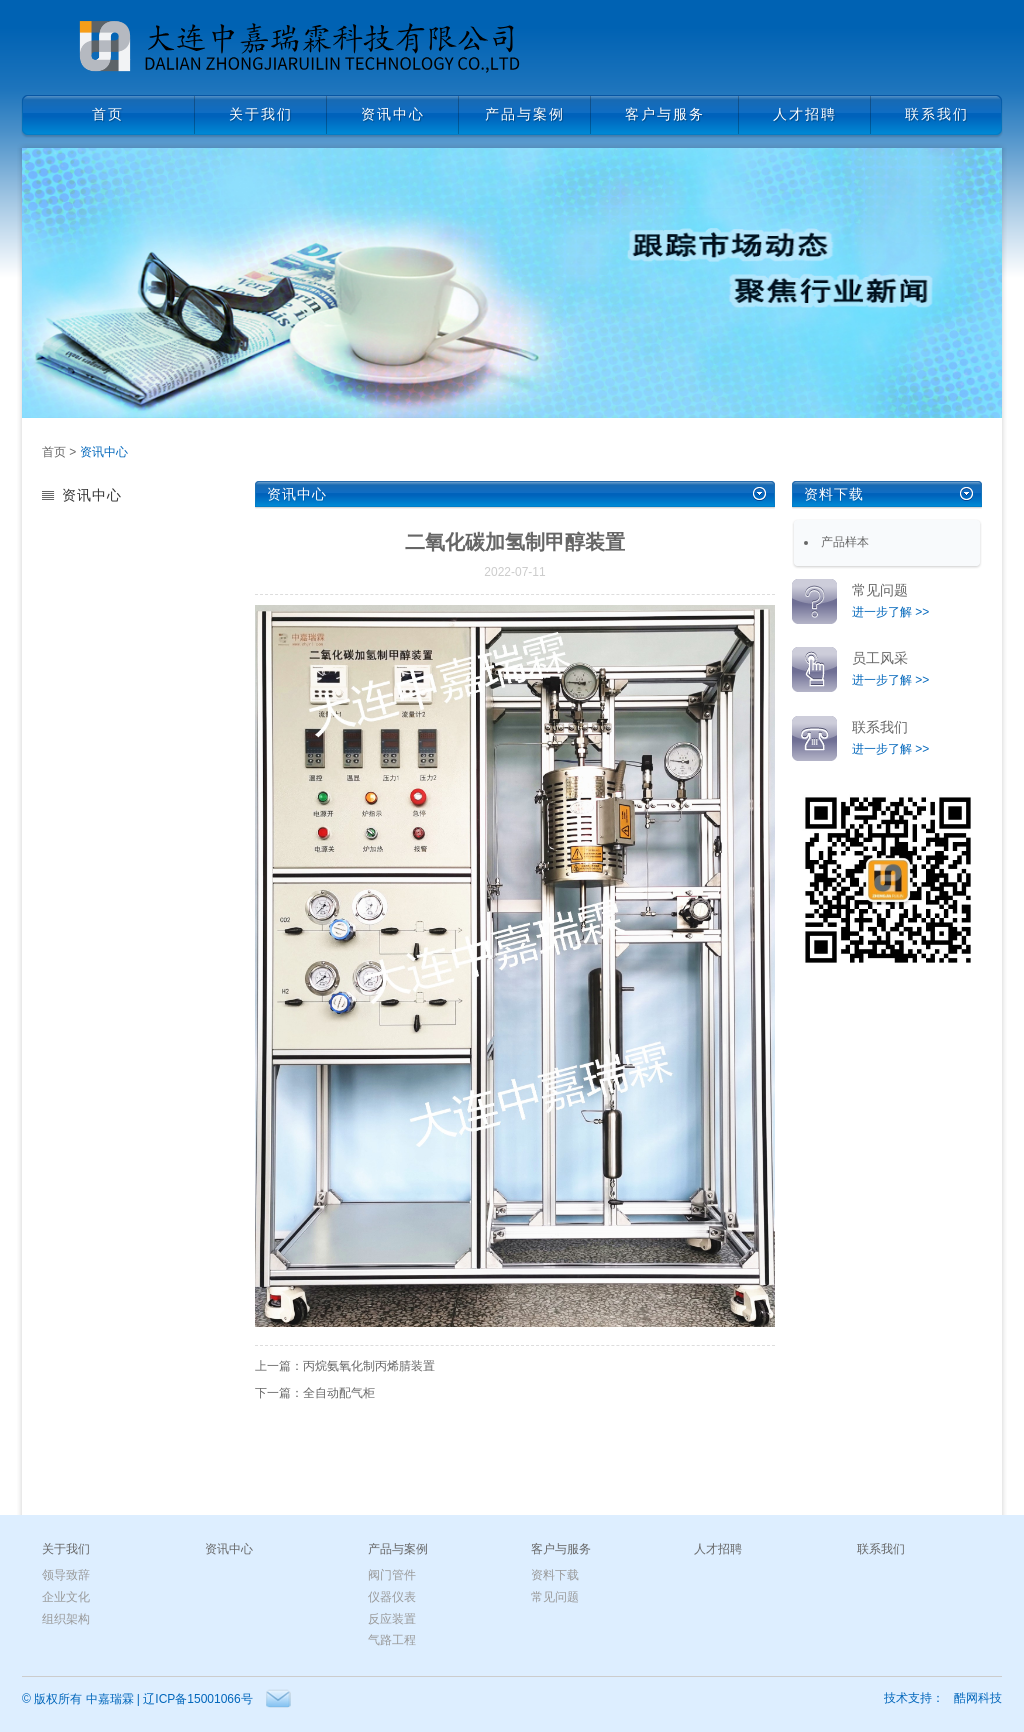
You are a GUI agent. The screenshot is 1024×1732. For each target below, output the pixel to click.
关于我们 (66, 1549)
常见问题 (555, 1597)
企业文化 (66, 1597)
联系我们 (881, 1549)
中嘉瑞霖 (110, 1699)
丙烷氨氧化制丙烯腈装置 (369, 1366)
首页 (54, 452)
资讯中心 (104, 452)
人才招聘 (718, 1549)
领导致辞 (66, 1575)
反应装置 (392, 1619)
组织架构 (66, 1619)
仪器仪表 (392, 1597)
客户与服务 (561, 1549)
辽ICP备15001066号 (197, 1699)
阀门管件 (392, 1575)
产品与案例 (398, 1549)
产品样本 (845, 542)
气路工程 (392, 1640)
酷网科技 (978, 1698)
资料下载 (834, 494)
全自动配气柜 (339, 1393)
